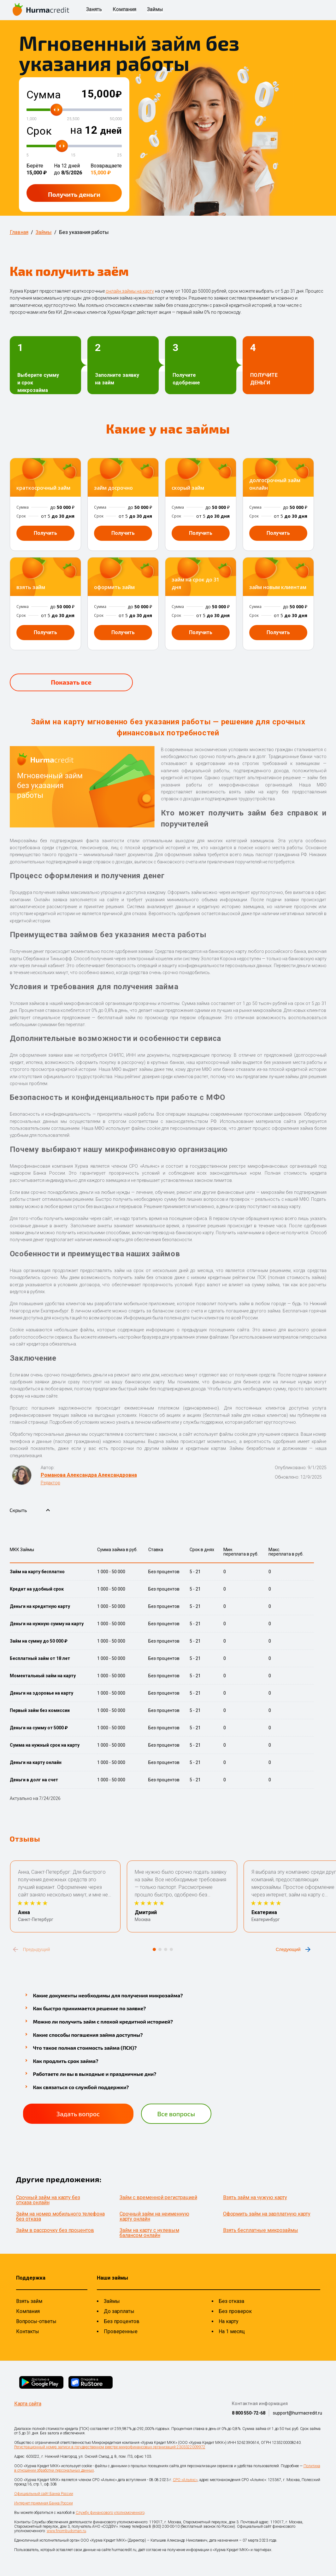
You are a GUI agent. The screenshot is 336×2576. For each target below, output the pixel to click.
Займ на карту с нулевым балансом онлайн (149, 2232)
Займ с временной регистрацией (158, 2197)
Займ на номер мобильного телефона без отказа (60, 2216)
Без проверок (235, 2311)
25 (119, 155)
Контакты (27, 2331)
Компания (124, 9)
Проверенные (121, 2331)
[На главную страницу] (41, 10)
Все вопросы (176, 2113)
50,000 (116, 119)
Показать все (71, 682)
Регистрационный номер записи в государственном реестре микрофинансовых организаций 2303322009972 (109, 2447)
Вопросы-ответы (36, 2321)
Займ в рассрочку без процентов (55, 2230)
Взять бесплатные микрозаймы (260, 2230)
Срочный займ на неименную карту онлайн (154, 2216)
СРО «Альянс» (185, 2480)
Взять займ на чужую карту (255, 2197)
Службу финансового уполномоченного (110, 2512)
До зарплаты (119, 2311)
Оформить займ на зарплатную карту (266, 2214)
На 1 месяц (232, 2331)
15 (73, 155)
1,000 (31, 119)
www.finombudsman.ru (66, 2531)
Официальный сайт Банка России (43, 2493)
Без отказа (231, 2301)
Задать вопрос (78, 2113)
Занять (94, 9)
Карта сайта (27, 2404)
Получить (74, 194)
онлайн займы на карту (130, 291)
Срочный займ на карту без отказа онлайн (48, 2199)
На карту (229, 2321)
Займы (155, 9)
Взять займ (29, 2301)
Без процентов (121, 2321)
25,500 (73, 119)
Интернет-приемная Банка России (43, 2503)
